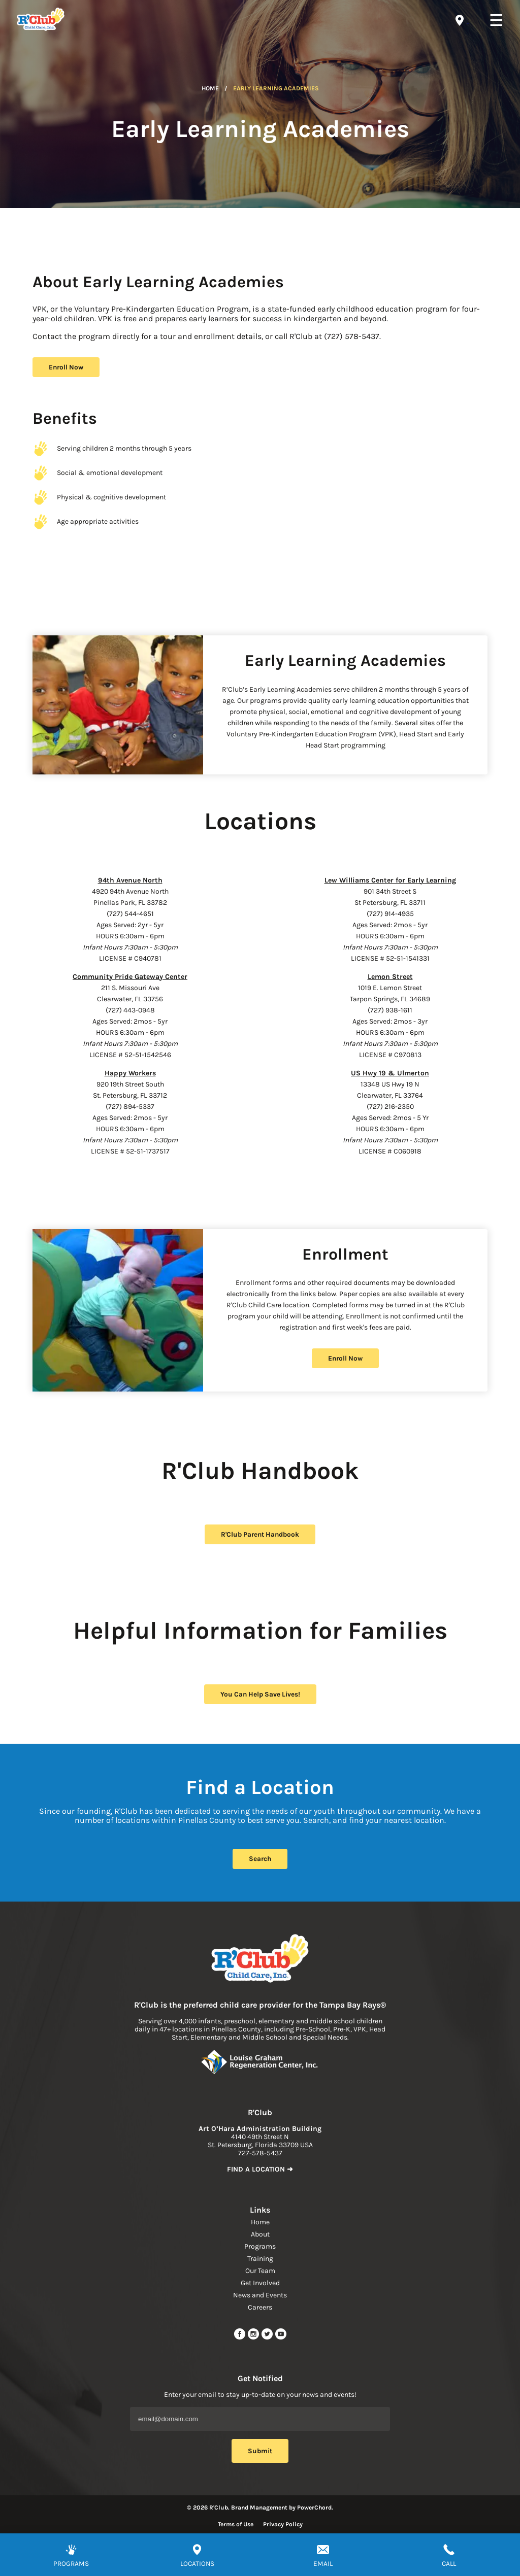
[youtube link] (281, 2337)
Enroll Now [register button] (66, 367)
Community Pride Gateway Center (130, 976)
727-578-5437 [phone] (260, 2153)
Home (210, 88)
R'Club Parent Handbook (260, 1534)
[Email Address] (260, 2419)
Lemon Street (390, 976)
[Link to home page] (260, 1959)
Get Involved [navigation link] (260, 2283)
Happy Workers (130, 1073)
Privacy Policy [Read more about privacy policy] (283, 2524)
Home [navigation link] (260, 2222)
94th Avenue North (130, 880)
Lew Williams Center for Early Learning (390, 880)
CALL (449, 2563)
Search (260, 1858)
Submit (260, 2451)
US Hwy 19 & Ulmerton (390, 1073)
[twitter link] (268, 2337)
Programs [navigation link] (260, 2246)
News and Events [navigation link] (260, 2295)
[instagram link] (254, 2337)
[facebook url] (240, 2337)
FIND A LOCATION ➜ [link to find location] (260, 2169)
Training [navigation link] (260, 2258)
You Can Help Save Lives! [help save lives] (260, 1694)
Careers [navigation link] (260, 2307)
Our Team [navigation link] (260, 2270)
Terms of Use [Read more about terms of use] (235, 2524)
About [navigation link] (260, 2234)
